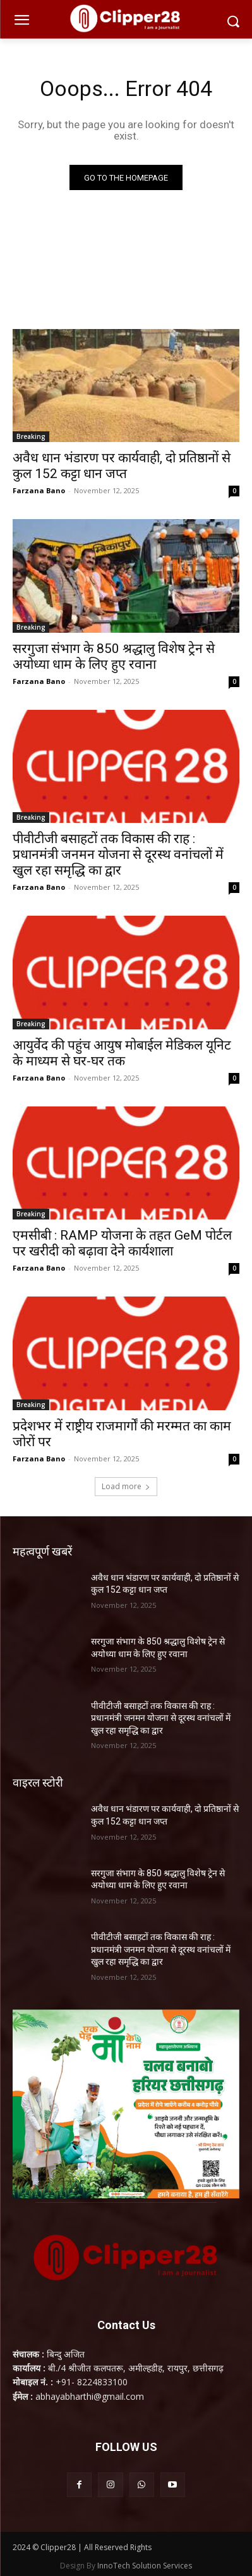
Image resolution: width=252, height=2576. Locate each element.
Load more (126, 1486)
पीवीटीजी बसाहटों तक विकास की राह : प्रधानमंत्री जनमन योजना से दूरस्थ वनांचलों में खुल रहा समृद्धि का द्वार (118, 854)
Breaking (30, 436)
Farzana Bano (39, 490)
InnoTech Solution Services (144, 2565)
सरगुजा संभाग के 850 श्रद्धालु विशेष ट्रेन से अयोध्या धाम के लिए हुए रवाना (114, 656)
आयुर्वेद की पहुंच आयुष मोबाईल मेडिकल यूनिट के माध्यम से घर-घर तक (122, 1053)
